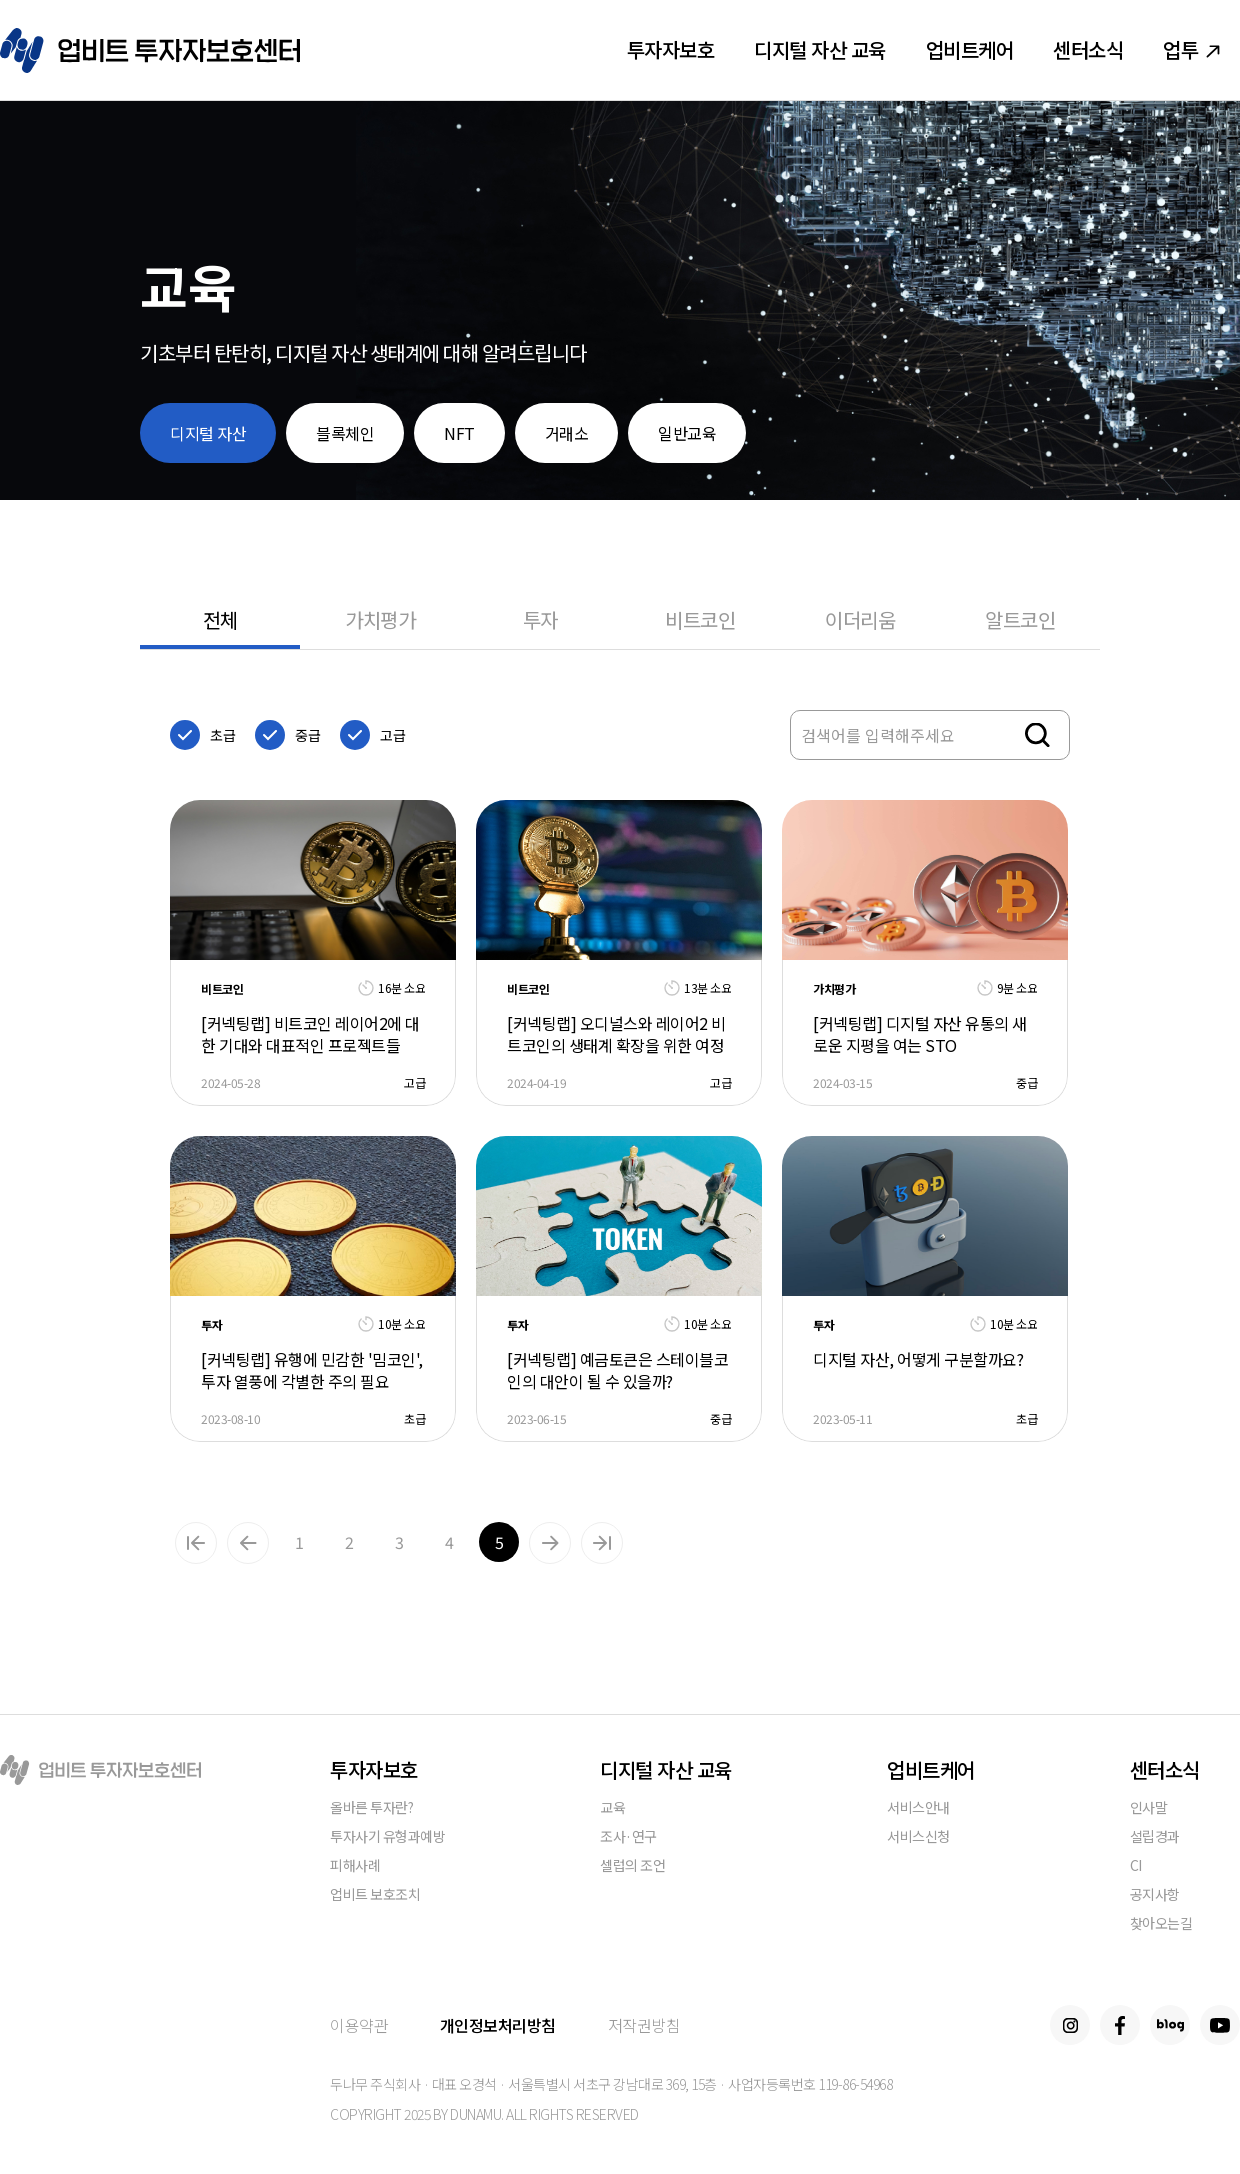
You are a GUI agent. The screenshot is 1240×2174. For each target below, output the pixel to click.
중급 (307, 735)
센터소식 (1088, 49)
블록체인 (345, 433)
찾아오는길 (1161, 1924)
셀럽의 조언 (632, 1866)
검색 (1037, 735)
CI (1136, 1866)
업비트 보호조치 (375, 1895)
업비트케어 (970, 49)
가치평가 (380, 619)
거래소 (567, 433)
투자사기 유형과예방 (387, 1837)
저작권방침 (644, 2025)
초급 (222, 735)
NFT (459, 433)
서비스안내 (918, 1808)
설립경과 (1155, 1837)
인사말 (1149, 1808)
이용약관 (359, 2025)
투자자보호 (671, 49)
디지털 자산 (208, 433)
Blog (1170, 2025)
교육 (612, 1808)
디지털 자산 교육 (820, 49)
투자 (540, 619)
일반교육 (687, 433)
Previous (248, 1543)
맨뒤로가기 (602, 1543)
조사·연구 (628, 1837)
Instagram (1070, 2025)
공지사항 (1155, 1895)
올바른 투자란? (371, 1808)
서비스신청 (918, 1837)
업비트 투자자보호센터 (150, 50)
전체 (220, 619)
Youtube (1220, 2025)
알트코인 (1020, 619)
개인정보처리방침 (498, 2025)
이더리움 (860, 619)
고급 (392, 735)
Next (550, 1543)
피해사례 (355, 1866)
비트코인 (700, 619)
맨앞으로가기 (196, 1543)
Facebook (1120, 2025)
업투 (1191, 49)
